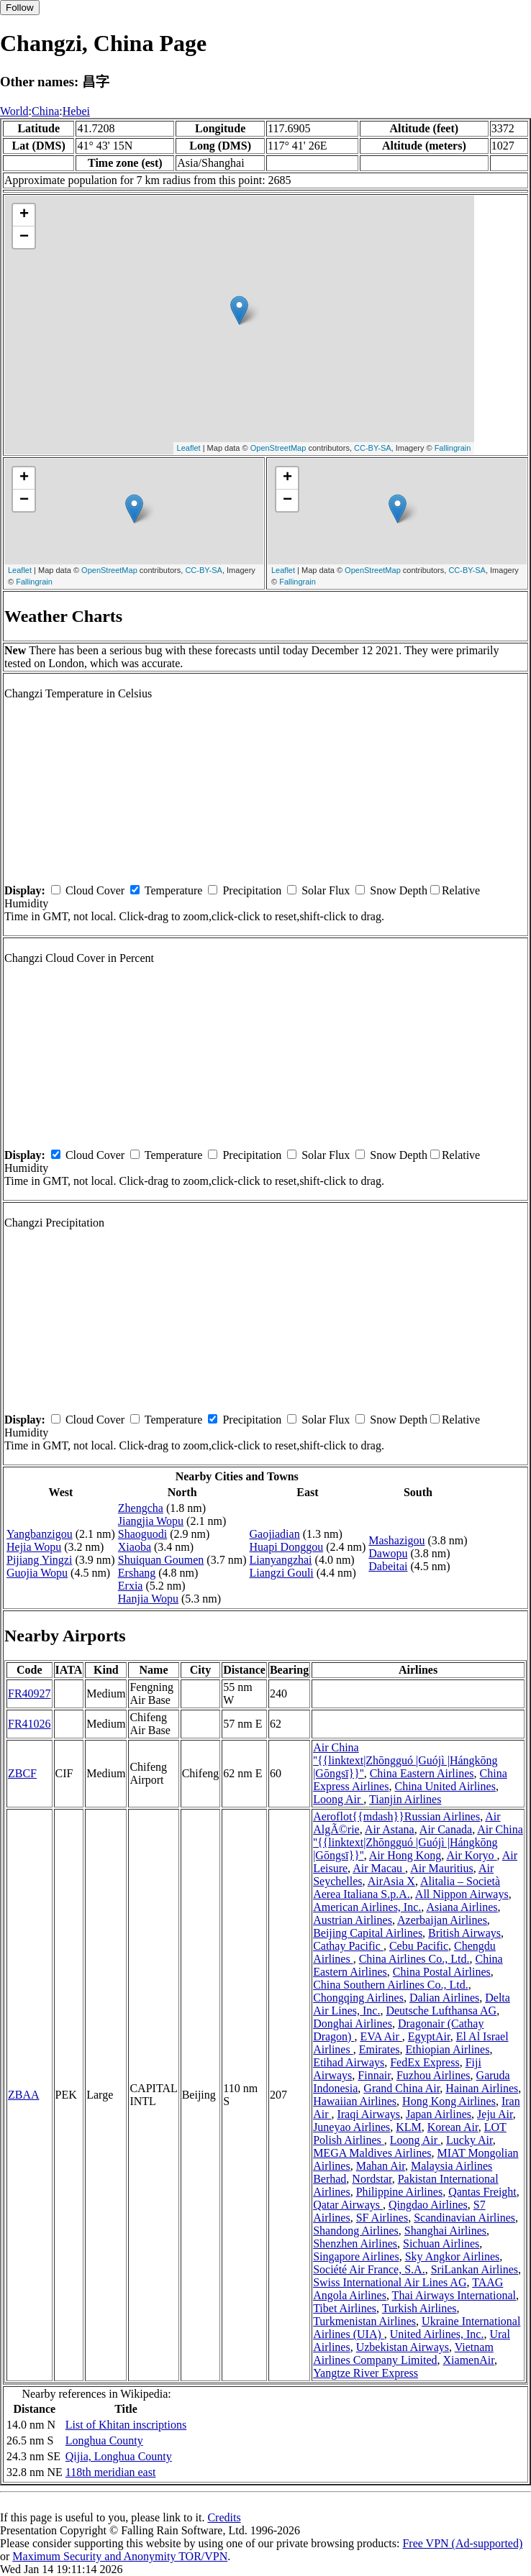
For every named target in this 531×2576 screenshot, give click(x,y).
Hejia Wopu (33, 1547)
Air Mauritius (441, 1868)
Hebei (76, 111)
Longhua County (104, 2440)
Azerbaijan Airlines (442, 1920)
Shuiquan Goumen (161, 1560)
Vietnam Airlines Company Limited (403, 2353)
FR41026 (29, 1724)
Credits (223, 2517)
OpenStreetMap (278, 448)
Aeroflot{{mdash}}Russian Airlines (396, 1816)
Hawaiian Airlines (354, 2101)
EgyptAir (429, 2036)
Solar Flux (325, 890)
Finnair (374, 2075)
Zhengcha (140, 1508)
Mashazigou (396, 1540)
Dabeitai (387, 1566)
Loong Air (338, 1799)
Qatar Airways (348, 2205)
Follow (20, 7)
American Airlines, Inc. (367, 1907)
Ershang (136, 1573)
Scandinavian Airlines (464, 2217)
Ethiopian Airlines (448, 2049)
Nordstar (371, 2179)
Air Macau (379, 1868)
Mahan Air (380, 2166)
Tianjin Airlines (405, 1799)
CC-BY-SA (372, 448)
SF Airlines (382, 2217)
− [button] (24, 237)
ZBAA (24, 2095)
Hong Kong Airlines (449, 2101)
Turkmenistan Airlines (364, 2321)
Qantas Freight (482, 2192)
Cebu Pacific (418, 1946)
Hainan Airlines (481, 2088)
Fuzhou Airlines (433, 2075)
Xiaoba (134, 1547)
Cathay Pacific (348, 1946)
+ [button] (24, 215)
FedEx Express (424, 2062)
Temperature (174, 890)
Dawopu (387, 1553)
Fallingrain (453, 448)
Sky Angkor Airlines (452, 2256)
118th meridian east (110, 2472)
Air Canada (445, 1829)
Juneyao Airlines (351, 2127)
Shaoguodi (142, 1534)
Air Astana (389, 1829)
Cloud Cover (94, 890)
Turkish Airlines (419, 2308)
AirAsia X (391, 1881)
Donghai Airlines (352, 2023)
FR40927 (29, 1693)
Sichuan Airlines (441, 2243)
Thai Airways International (454, 2295)
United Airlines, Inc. (437, 2334)
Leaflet (189, 448)
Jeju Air (495, 2114)
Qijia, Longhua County (118, 2456)
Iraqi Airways (368, 2114)
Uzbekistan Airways (402, 2347)
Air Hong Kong (405, 1855)
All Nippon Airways (462, 1894)
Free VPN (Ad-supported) (462, 2543)
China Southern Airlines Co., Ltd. (390, 1985)
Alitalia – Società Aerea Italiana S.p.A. (406, 1887)
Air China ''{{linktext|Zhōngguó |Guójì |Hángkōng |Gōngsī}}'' (405, 1760)
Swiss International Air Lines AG (389, 2282)
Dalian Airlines (444, 1997)
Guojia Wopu (37, 1573)
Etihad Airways (348, 2062)
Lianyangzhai (280, 1560)
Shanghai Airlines (445, 2230)
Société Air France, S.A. (369, 2269)
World (14, 111)
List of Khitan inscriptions (125, 2425)
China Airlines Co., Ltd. (414, 1959)
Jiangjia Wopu (150, 1521)
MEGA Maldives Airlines (372, 2153)
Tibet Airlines (344, 2308)
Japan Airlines (438, 2114)
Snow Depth (398, 890)
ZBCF (22, 1773)
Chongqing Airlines (358, 1997)
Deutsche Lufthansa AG (441, 2010)
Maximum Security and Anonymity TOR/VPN (119, 2556)
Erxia (130, 1586)
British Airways (464, 1933)
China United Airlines (444, 1786)
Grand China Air (401, 2088)
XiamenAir (468, 2360)
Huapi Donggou (286, 1547)
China (45, 111)
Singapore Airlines (356, 2256)
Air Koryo (471, 1855)
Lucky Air (469, 2140)
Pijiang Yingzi (39, 1560)
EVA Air (380, 2036)
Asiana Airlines (461, 1907)
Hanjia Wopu (148, 1598)
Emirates (379, 2049)
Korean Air (452, 2127)
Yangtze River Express (365, 2373)
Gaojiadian (274, 1534)
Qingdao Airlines (428, 2205)
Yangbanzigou (39, 1534)
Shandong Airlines (356, 2230)
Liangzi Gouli (281, 1573)
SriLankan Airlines (474, 2269)
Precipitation (251, 890)
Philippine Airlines (399, 2192)
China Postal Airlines (442, 1972)
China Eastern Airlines (422, 1773)
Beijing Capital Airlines (367, 1933)
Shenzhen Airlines (355, 2243)
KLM (409, 2127)
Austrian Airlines (352, 1920)
